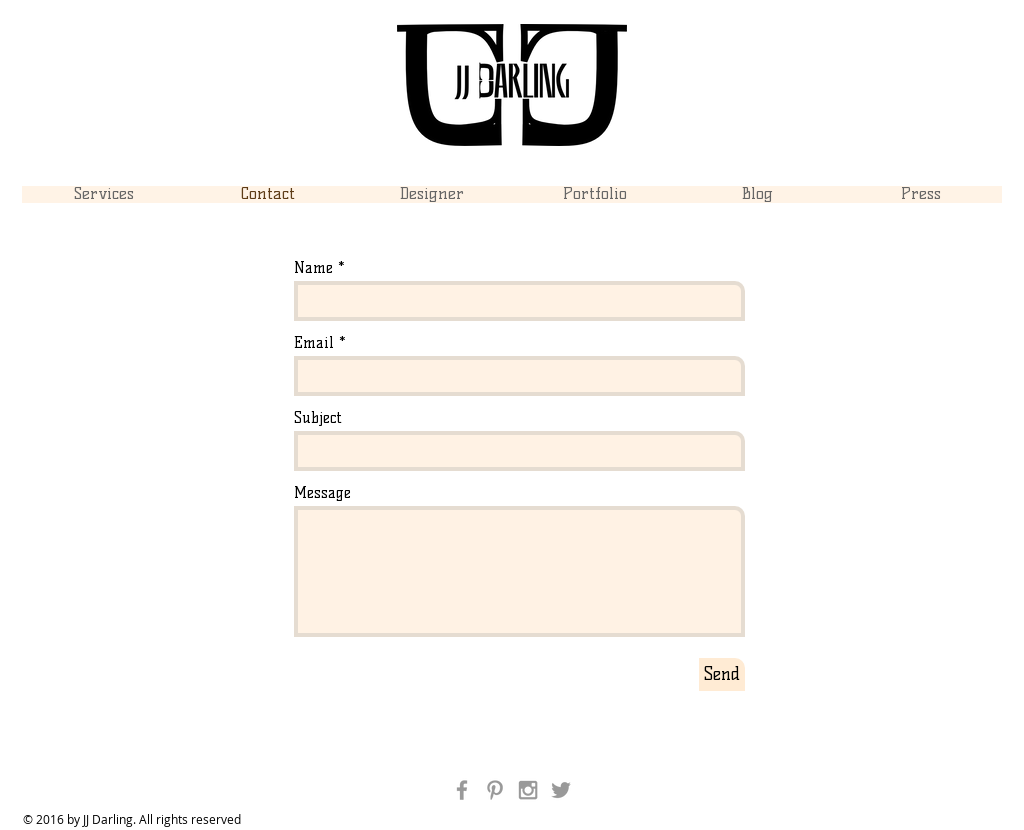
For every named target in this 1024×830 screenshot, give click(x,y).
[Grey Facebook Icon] (462, 790)
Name (313, 268)
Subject (318, 418)
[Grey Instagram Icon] (528, 790)
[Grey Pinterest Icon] (495, 790)
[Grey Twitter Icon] (561, 790)
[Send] (722, 674)
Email (314, 343)
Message (322, 493)
